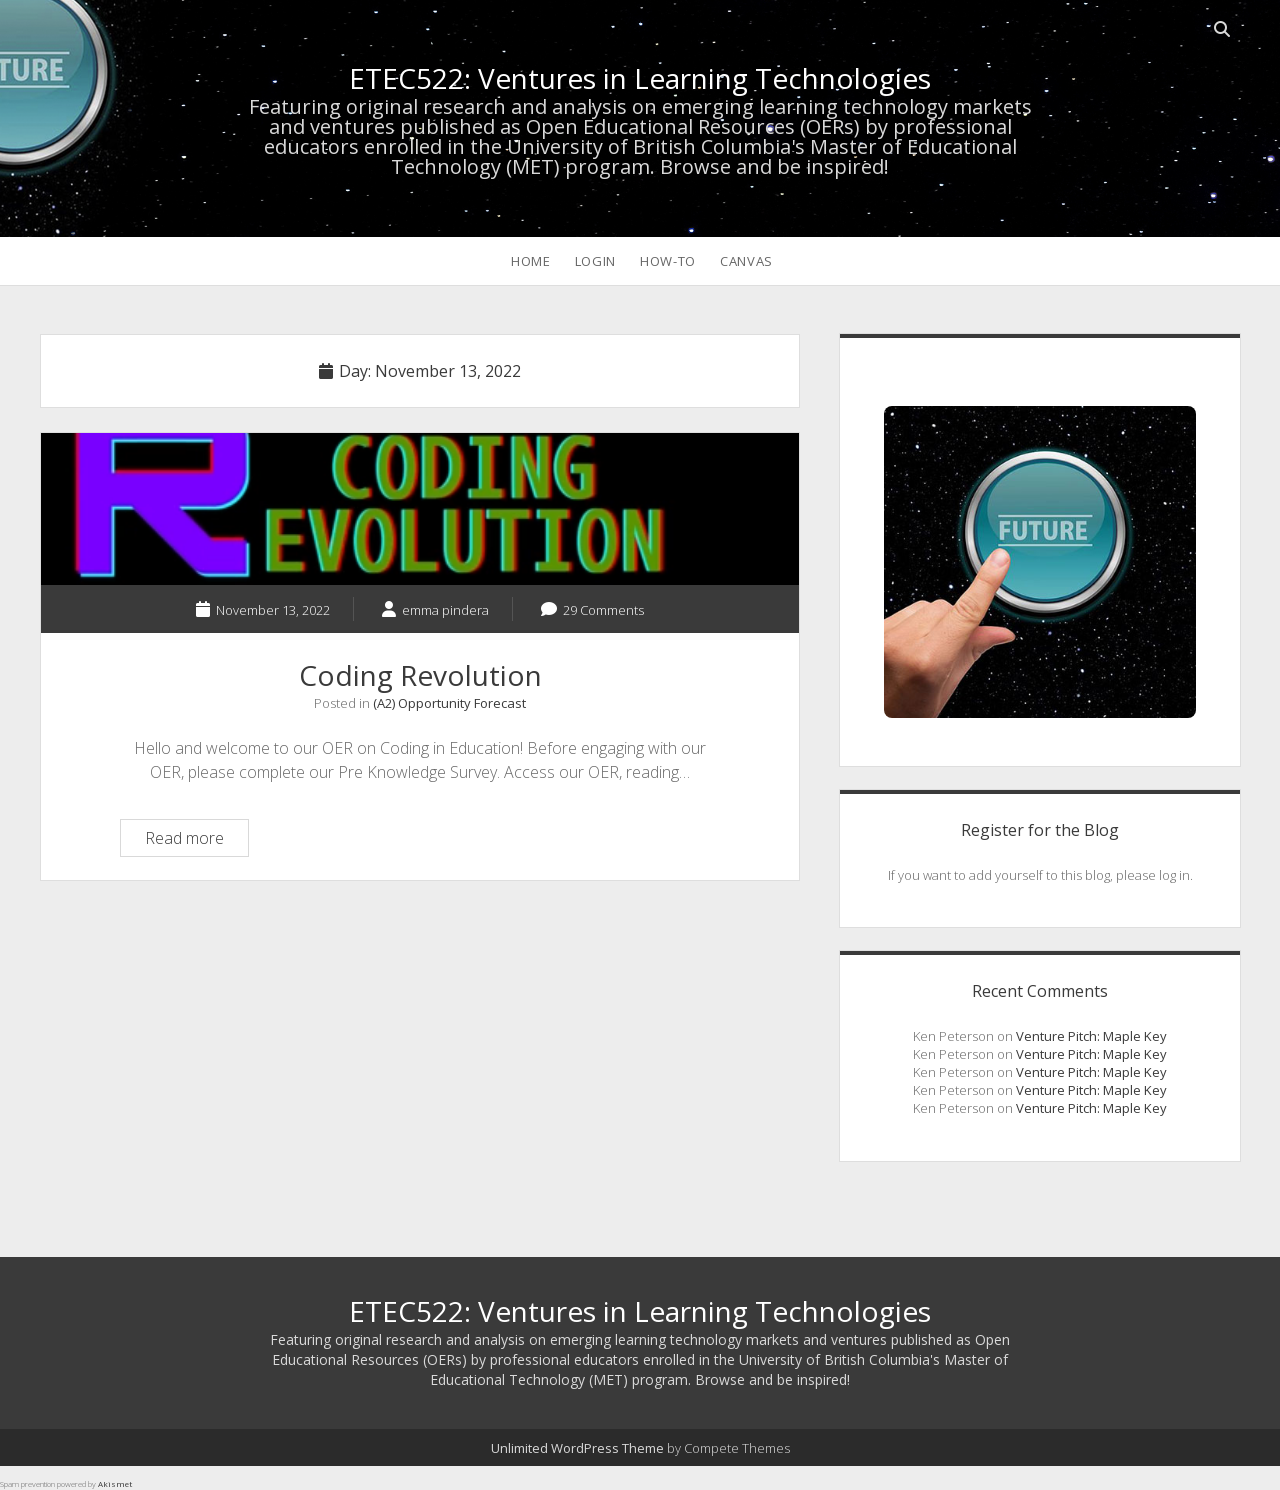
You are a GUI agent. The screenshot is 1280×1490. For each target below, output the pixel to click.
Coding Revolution (420, 509)
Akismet (115, 1483)
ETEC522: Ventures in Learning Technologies (640, 78)
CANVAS (746, 261)
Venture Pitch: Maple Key (1091, 1036)
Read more (196, 840)
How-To (668, 261)
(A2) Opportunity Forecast (449, 703)
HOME (531, 261)
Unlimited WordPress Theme (577, 1448)
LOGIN (595, 261)
